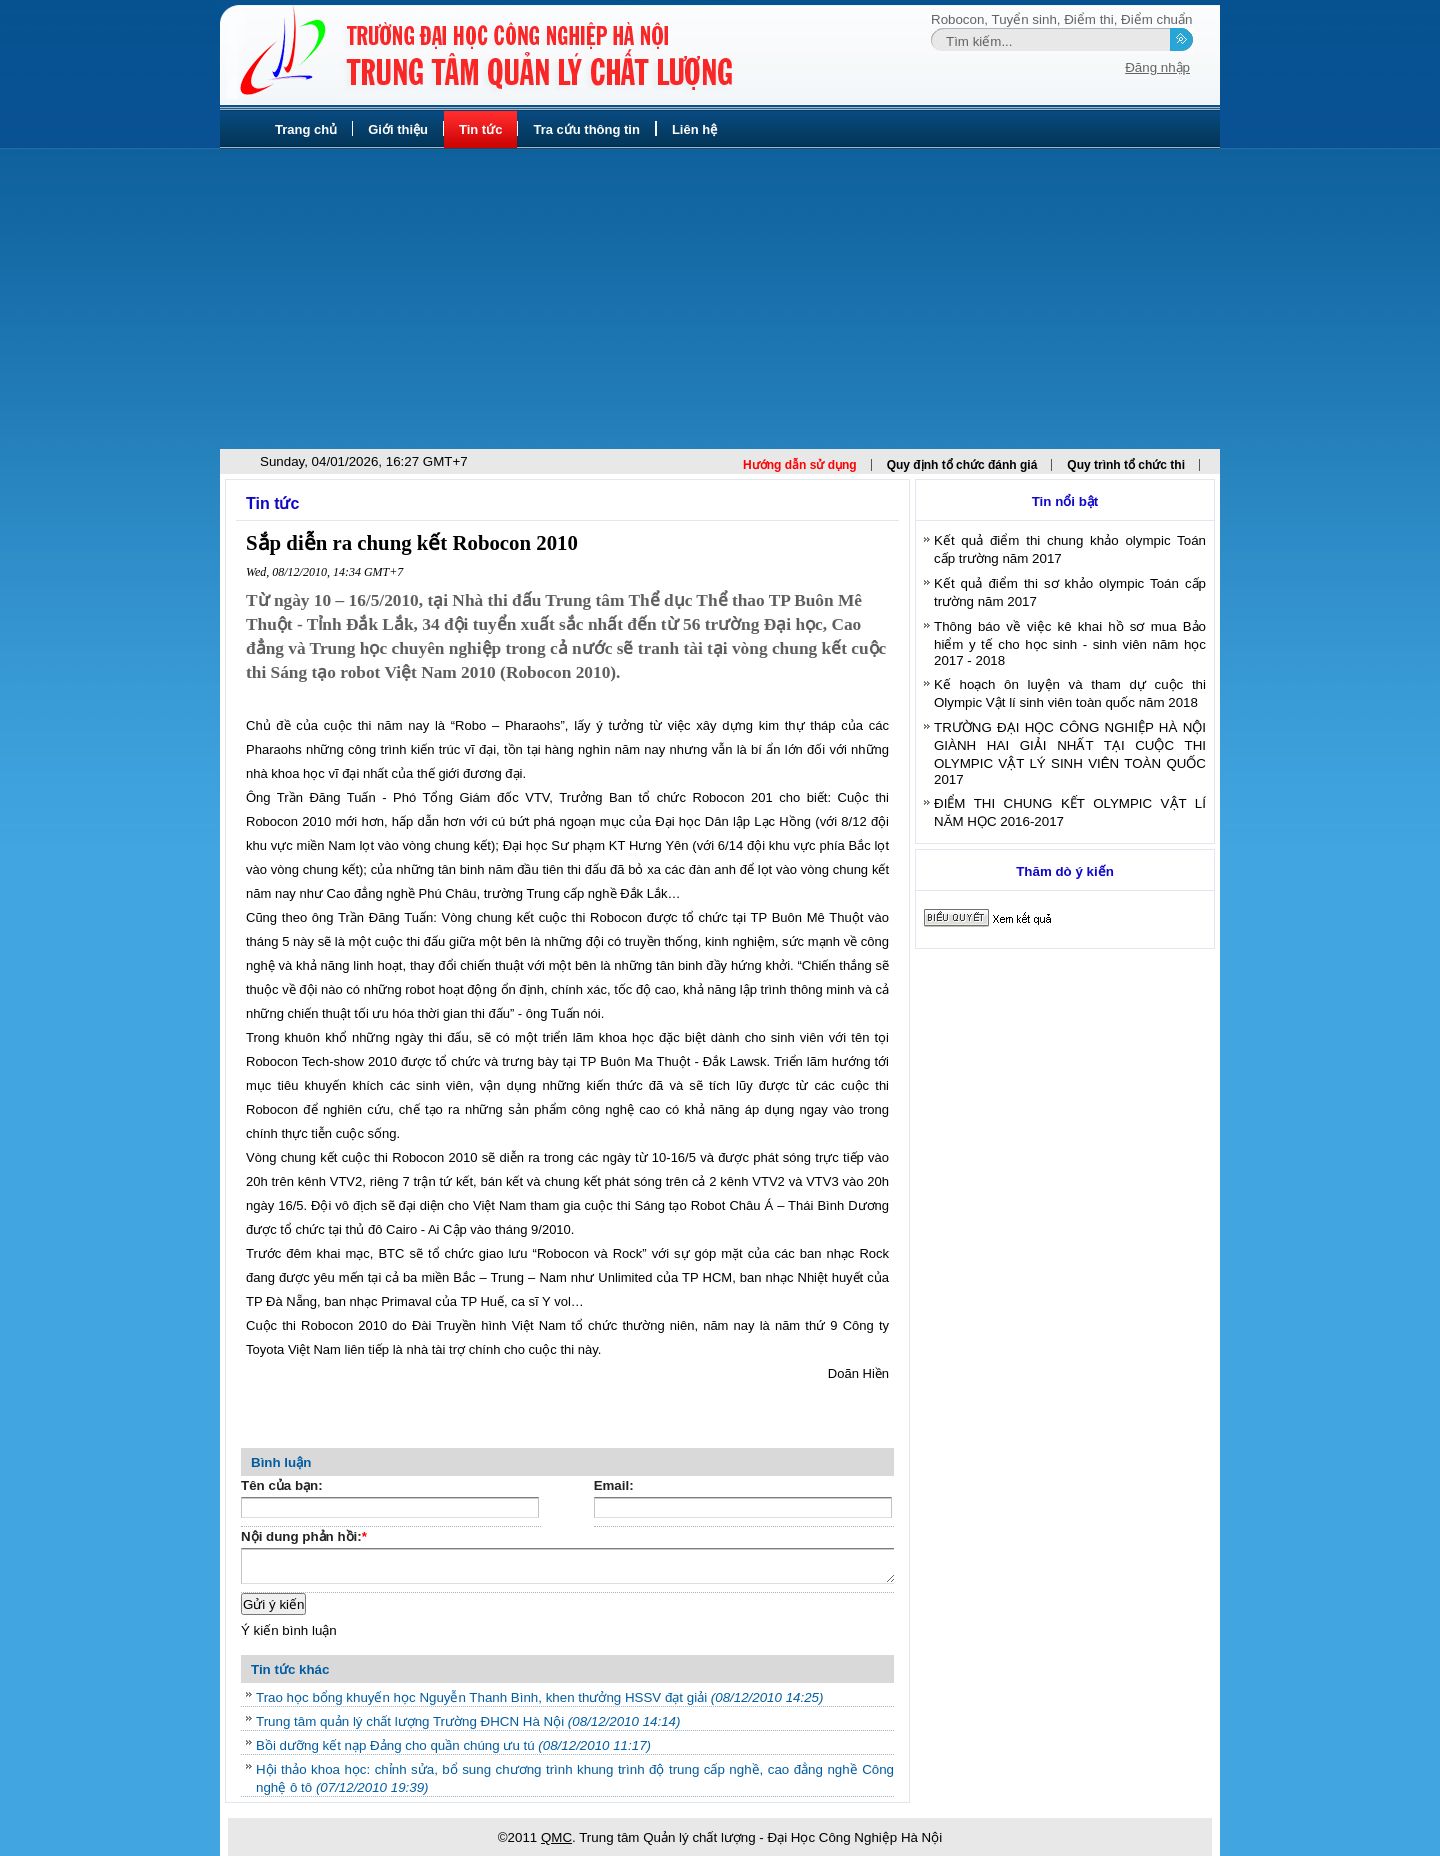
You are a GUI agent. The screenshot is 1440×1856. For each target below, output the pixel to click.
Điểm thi (1088, 19)
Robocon (957, 19)
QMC (556, 1837)
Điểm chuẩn (1156, 19)
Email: (614, 1485)
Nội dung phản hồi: (304, 1538)
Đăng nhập (1157, 67)
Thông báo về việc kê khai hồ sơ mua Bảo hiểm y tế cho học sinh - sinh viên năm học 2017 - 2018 (1070, 643)
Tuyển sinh (1024, 19)
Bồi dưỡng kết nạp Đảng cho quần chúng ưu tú (453, 1745)
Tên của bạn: (282, 1485)
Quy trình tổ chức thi (1126, 465)
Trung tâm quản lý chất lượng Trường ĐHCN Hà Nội (468, 1721)
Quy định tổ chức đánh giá (962, 465)
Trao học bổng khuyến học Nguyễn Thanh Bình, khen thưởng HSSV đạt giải (539, 1697)
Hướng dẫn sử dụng (800, 465)
